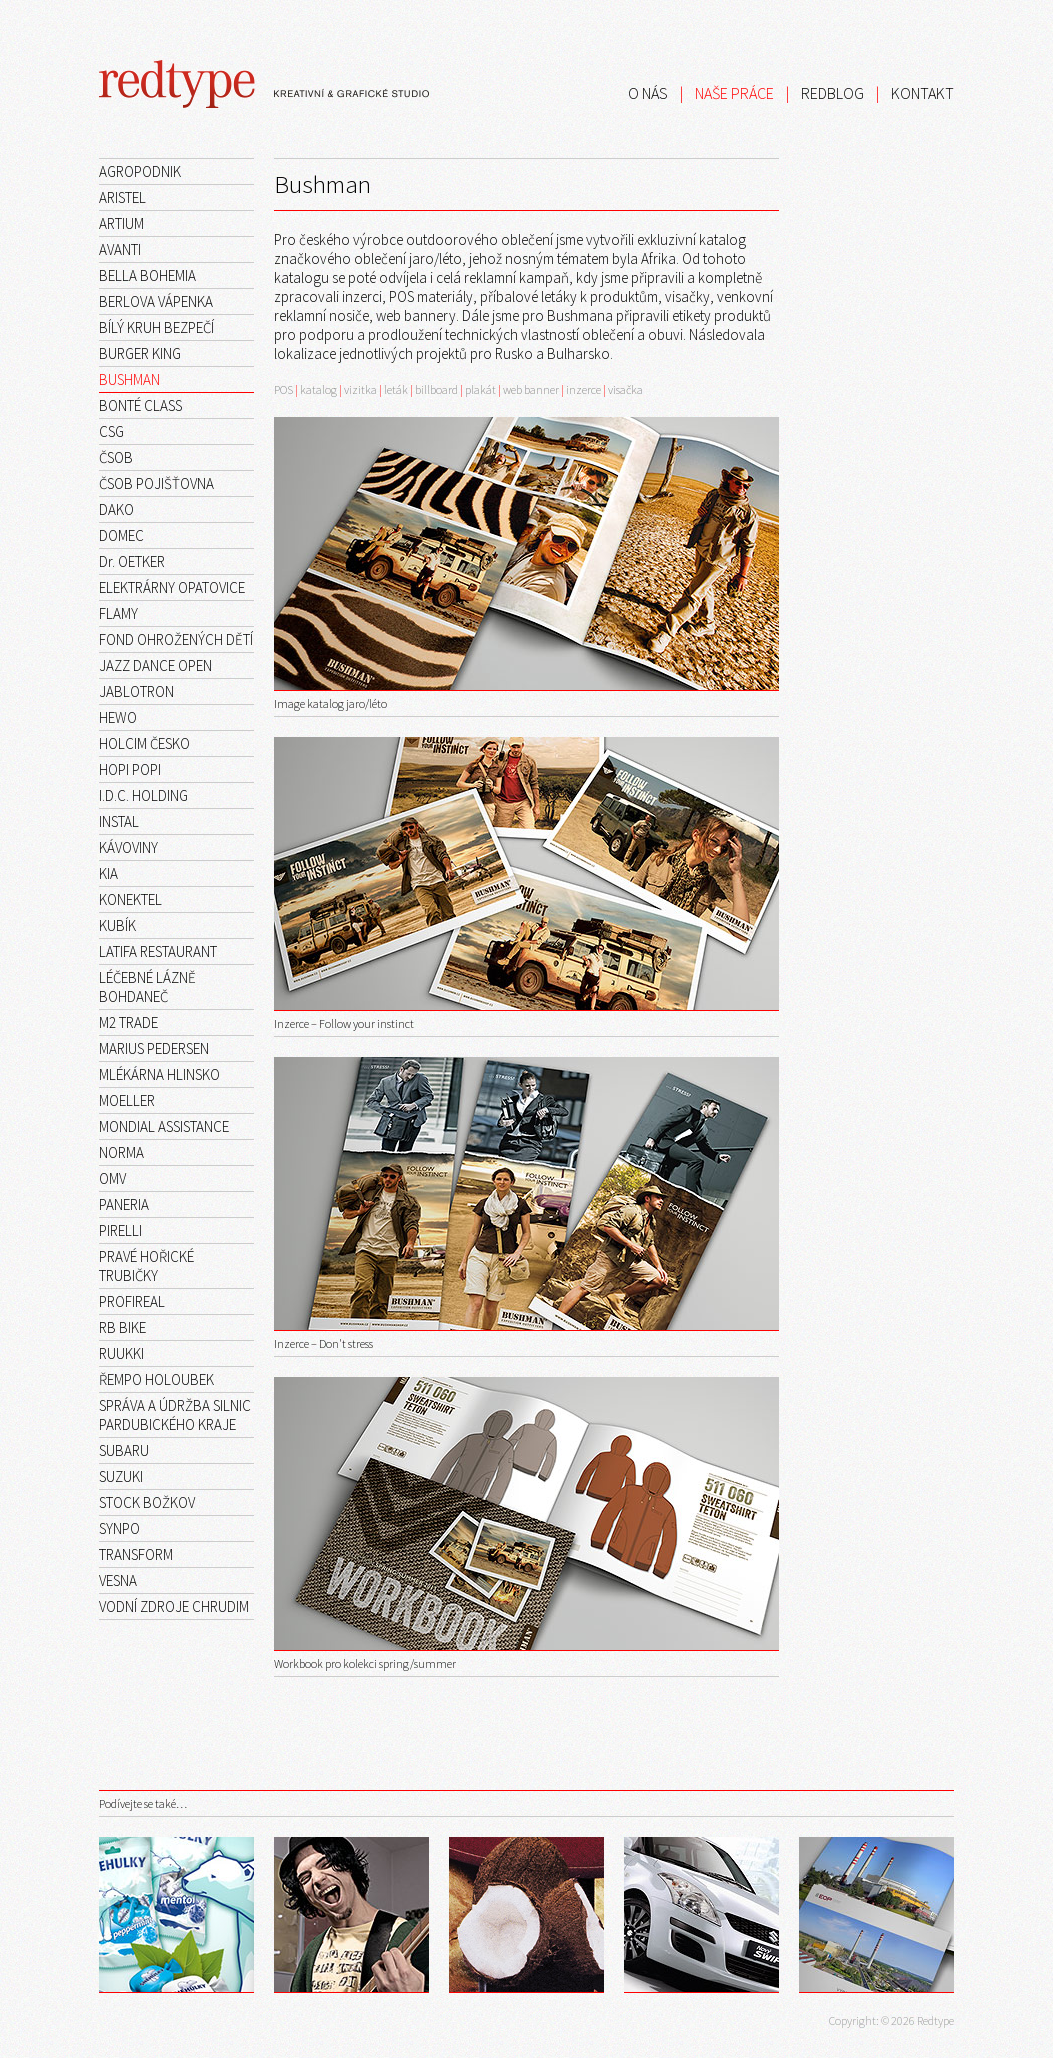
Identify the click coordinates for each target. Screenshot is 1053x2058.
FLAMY (118, 613)
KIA (108, 873)
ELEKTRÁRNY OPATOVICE (172, 587)
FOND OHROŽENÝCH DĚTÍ (176, 639)
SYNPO (119, 1528)
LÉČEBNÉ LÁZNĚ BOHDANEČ (147, 987)
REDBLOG (832, 93)
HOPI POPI (130, 769)
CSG (111, 431)
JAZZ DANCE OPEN (155, 665)
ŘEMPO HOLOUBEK (156, 1379)
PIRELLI (120, 1230)
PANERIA (124, 1204)
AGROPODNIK (140, 171)
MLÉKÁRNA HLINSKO (159, 1074)
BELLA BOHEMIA (147, 275)
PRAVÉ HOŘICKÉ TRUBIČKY (146, 1266)
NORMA (121, 1152)
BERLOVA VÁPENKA (156, 301)
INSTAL (119, 821)
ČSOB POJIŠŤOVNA (156, 483)
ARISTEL (122, 197)
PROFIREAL (132, 1301)
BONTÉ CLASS (140, 405)
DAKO (116, 509)
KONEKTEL (130, 899)
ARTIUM (121, 223)
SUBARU (124, 1450)
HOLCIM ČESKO (144, 743)
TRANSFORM (136, 1554)
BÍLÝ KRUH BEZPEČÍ (156, 327)
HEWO (118, 717)
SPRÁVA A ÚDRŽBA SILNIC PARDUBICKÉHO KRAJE (175, 1415)
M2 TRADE (128, 1022)
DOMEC (121, 535)
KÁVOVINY (128, 847)
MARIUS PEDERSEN (154, 1048)
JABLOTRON (136, 691)
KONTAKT (922, 93)
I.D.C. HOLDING (143, 795)
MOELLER (127, 1100)
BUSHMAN (129, 379)
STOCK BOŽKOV (147, 1502)
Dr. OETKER (132, 561)
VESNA (118, 1580)
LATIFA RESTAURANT (158, 951)
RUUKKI (121, 1353)
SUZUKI (121, 1476)
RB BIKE (122, 1327)
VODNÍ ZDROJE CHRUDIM (174, 1606)
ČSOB (116, 457)
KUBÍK (117, 925)
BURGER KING (140, 353)
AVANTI (120, 249)
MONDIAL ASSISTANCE (164, 1126)
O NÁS (648, 93)
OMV (112, 1178)
